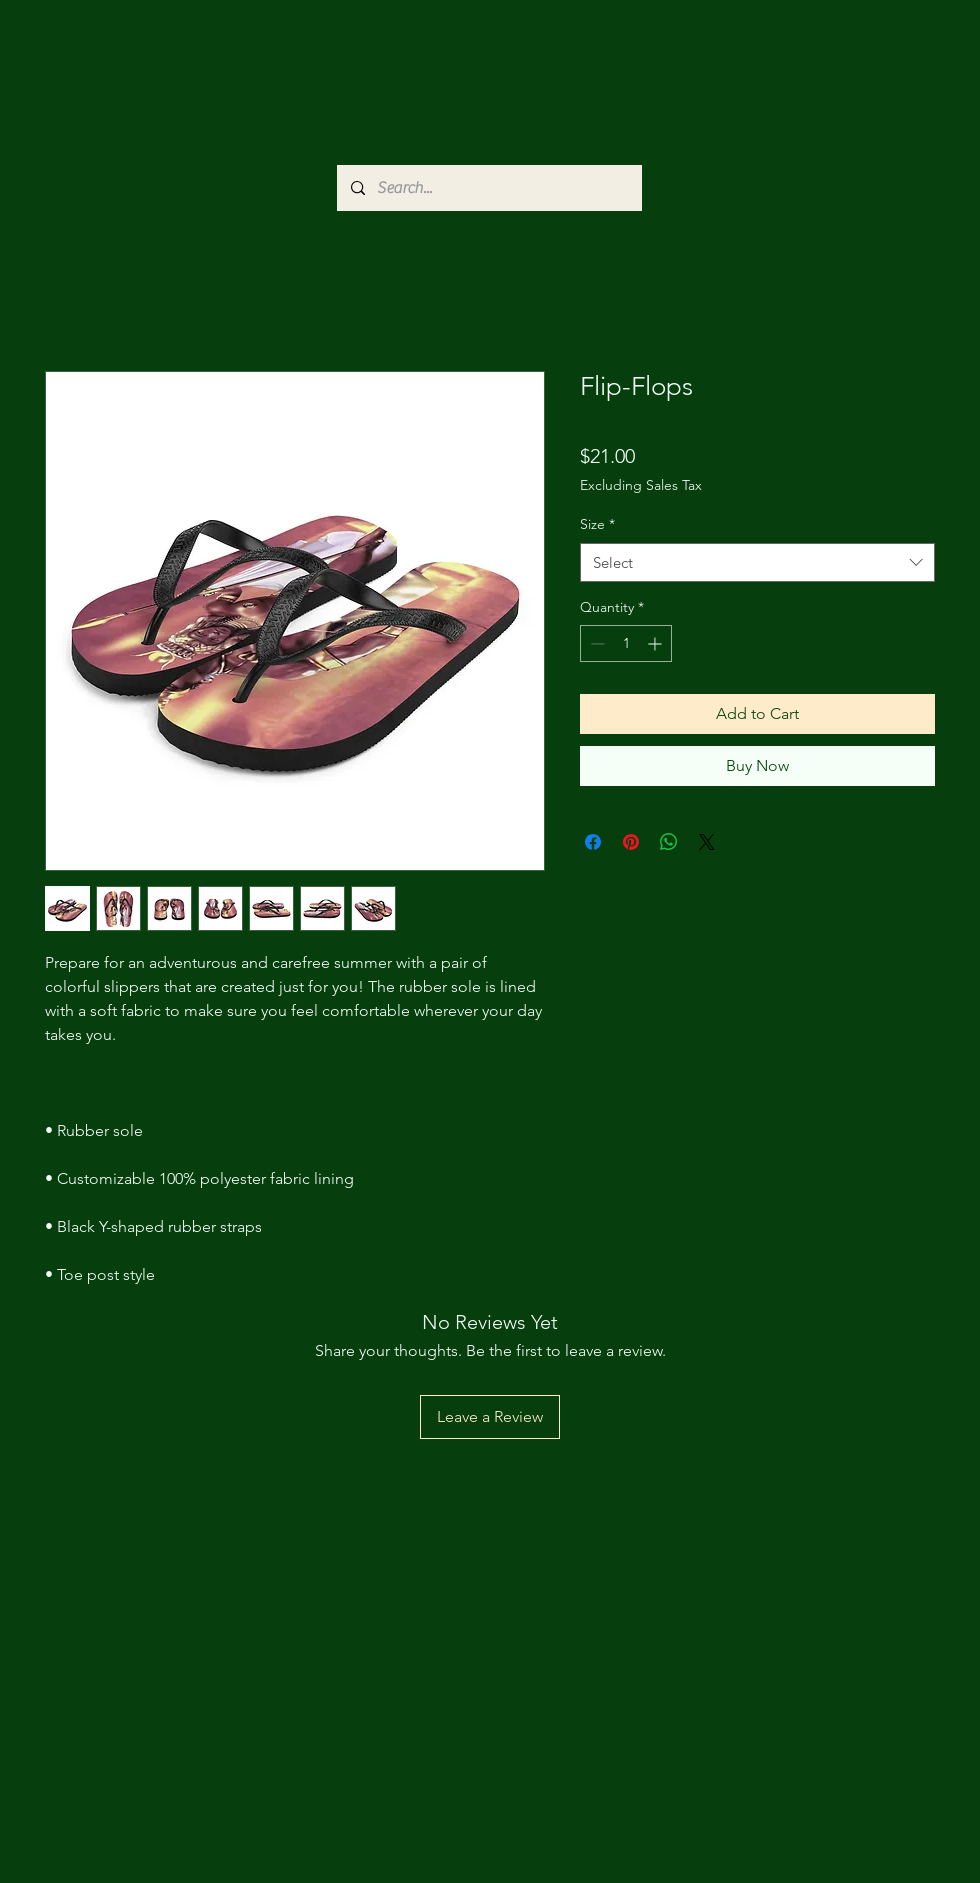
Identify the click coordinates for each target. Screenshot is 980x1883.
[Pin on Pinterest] (631, 842)
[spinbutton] (626, 643)
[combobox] (757, 562)
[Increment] (656, 643)
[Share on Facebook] (593, 842)
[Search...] (488, 188)
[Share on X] (707, 842)
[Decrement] (595, 643)
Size (597, 524)
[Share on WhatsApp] (669, 842)
